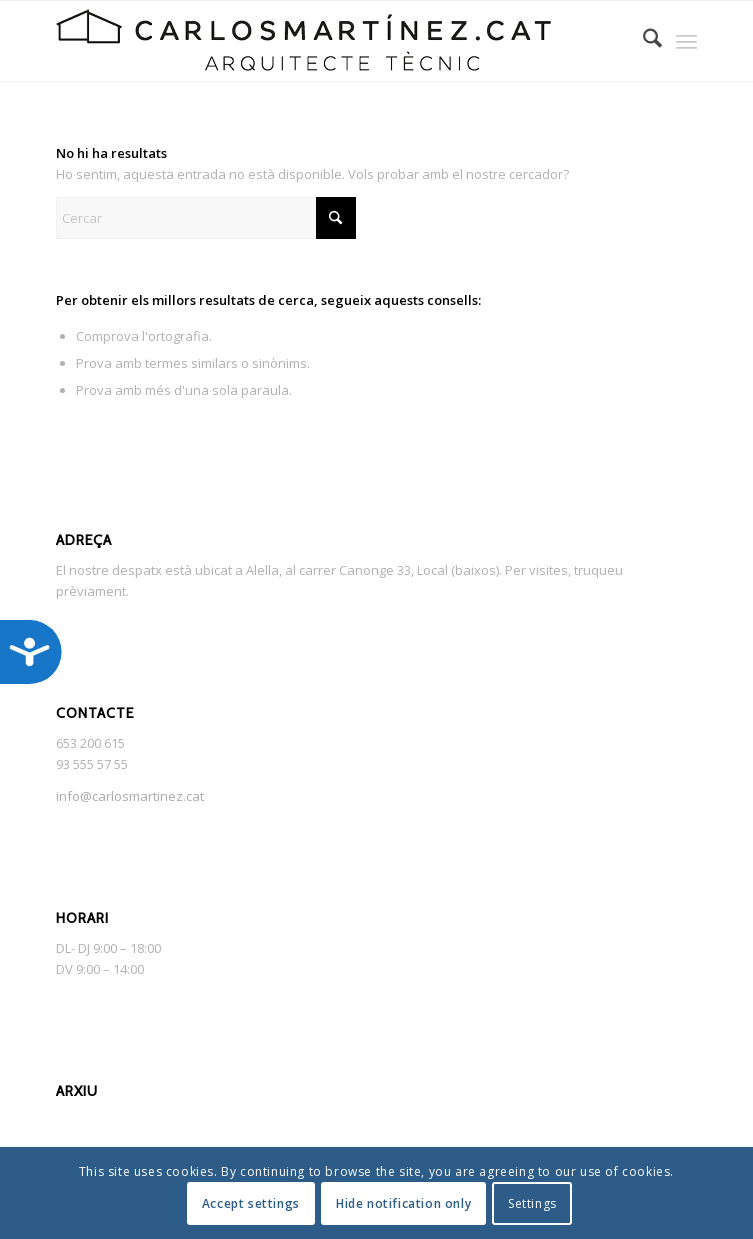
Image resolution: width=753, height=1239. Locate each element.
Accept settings (251, 1203)
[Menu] (686, 41)
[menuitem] (642, 41)
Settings (532, 1203)
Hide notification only (403, 1203)
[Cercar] (642, 41)
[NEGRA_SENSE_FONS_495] (312, 41)
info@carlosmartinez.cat (130, 796)
